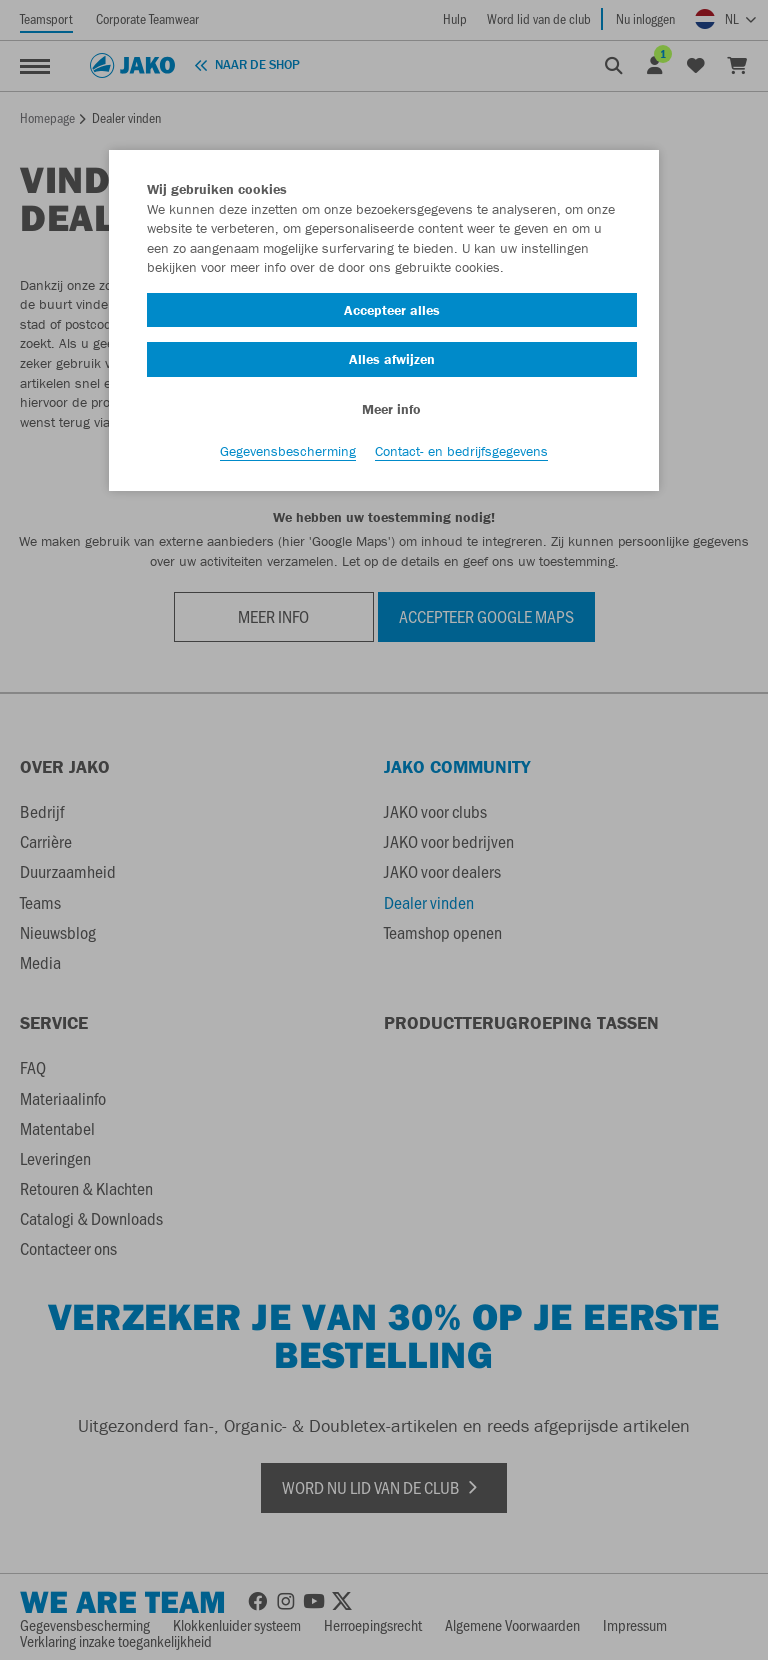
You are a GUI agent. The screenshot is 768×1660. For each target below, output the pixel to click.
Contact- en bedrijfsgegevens (461, 451)
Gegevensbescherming (288, 451)
